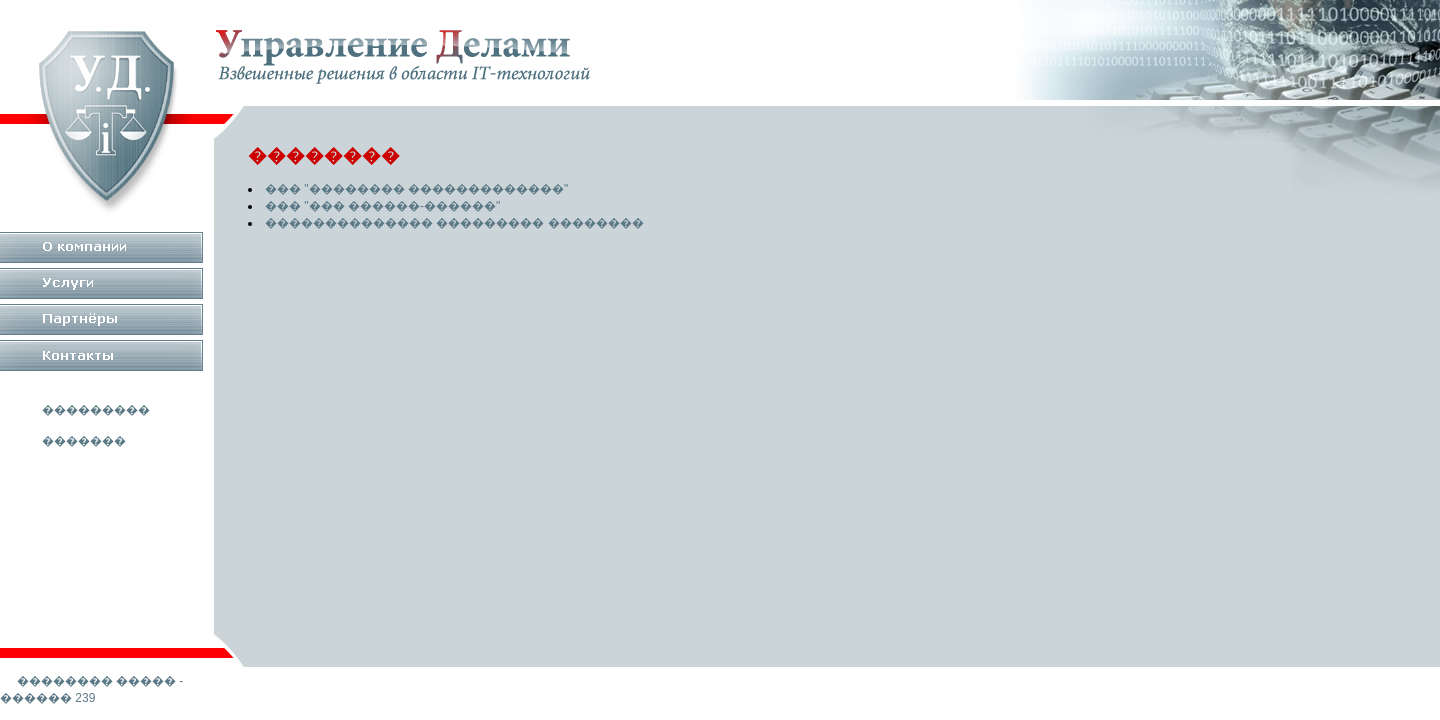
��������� (96, 410)
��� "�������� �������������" (416, 189)
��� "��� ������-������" (382, 206)
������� (84, 441)
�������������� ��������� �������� (454, 223)
